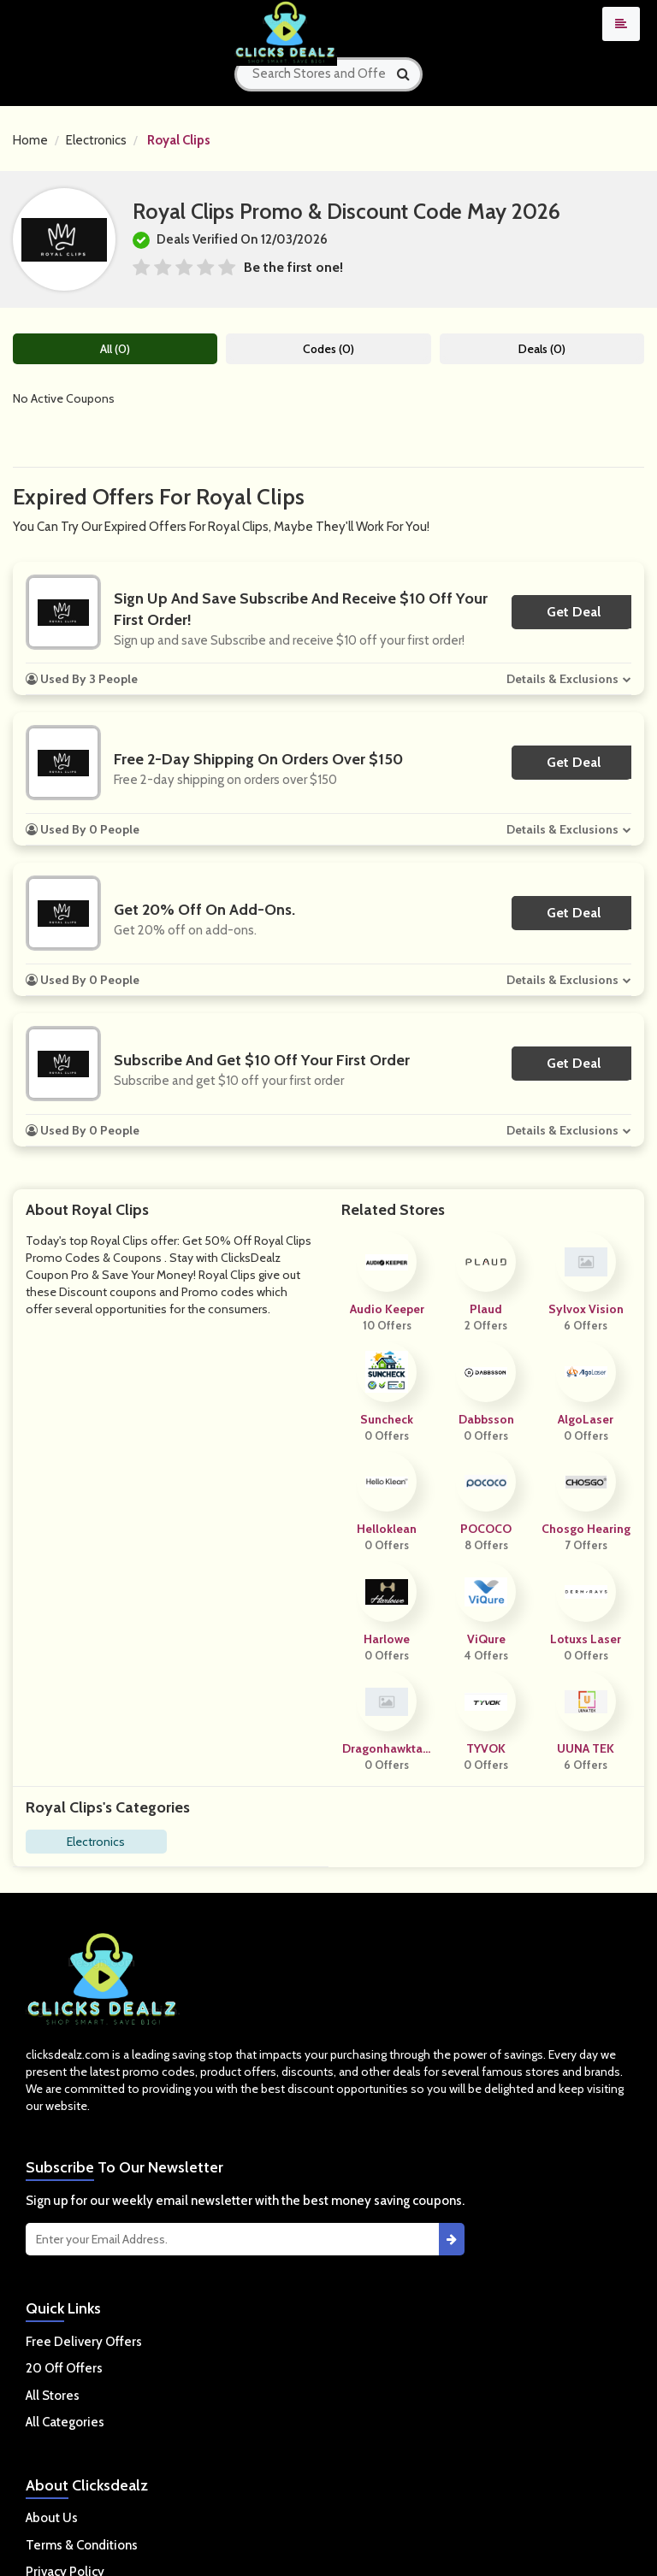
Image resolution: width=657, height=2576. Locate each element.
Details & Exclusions (562, 679)
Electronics (96, 140)
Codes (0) (328, 349)
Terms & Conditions (82, 2545)
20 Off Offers (64, 2368)
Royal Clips (178, 140)
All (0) (115, 349)
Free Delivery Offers (84, 2341)
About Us (52, 2518)
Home (30, 140)
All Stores (53, 2395)
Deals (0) (541, 349)
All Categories (65, 2422)
